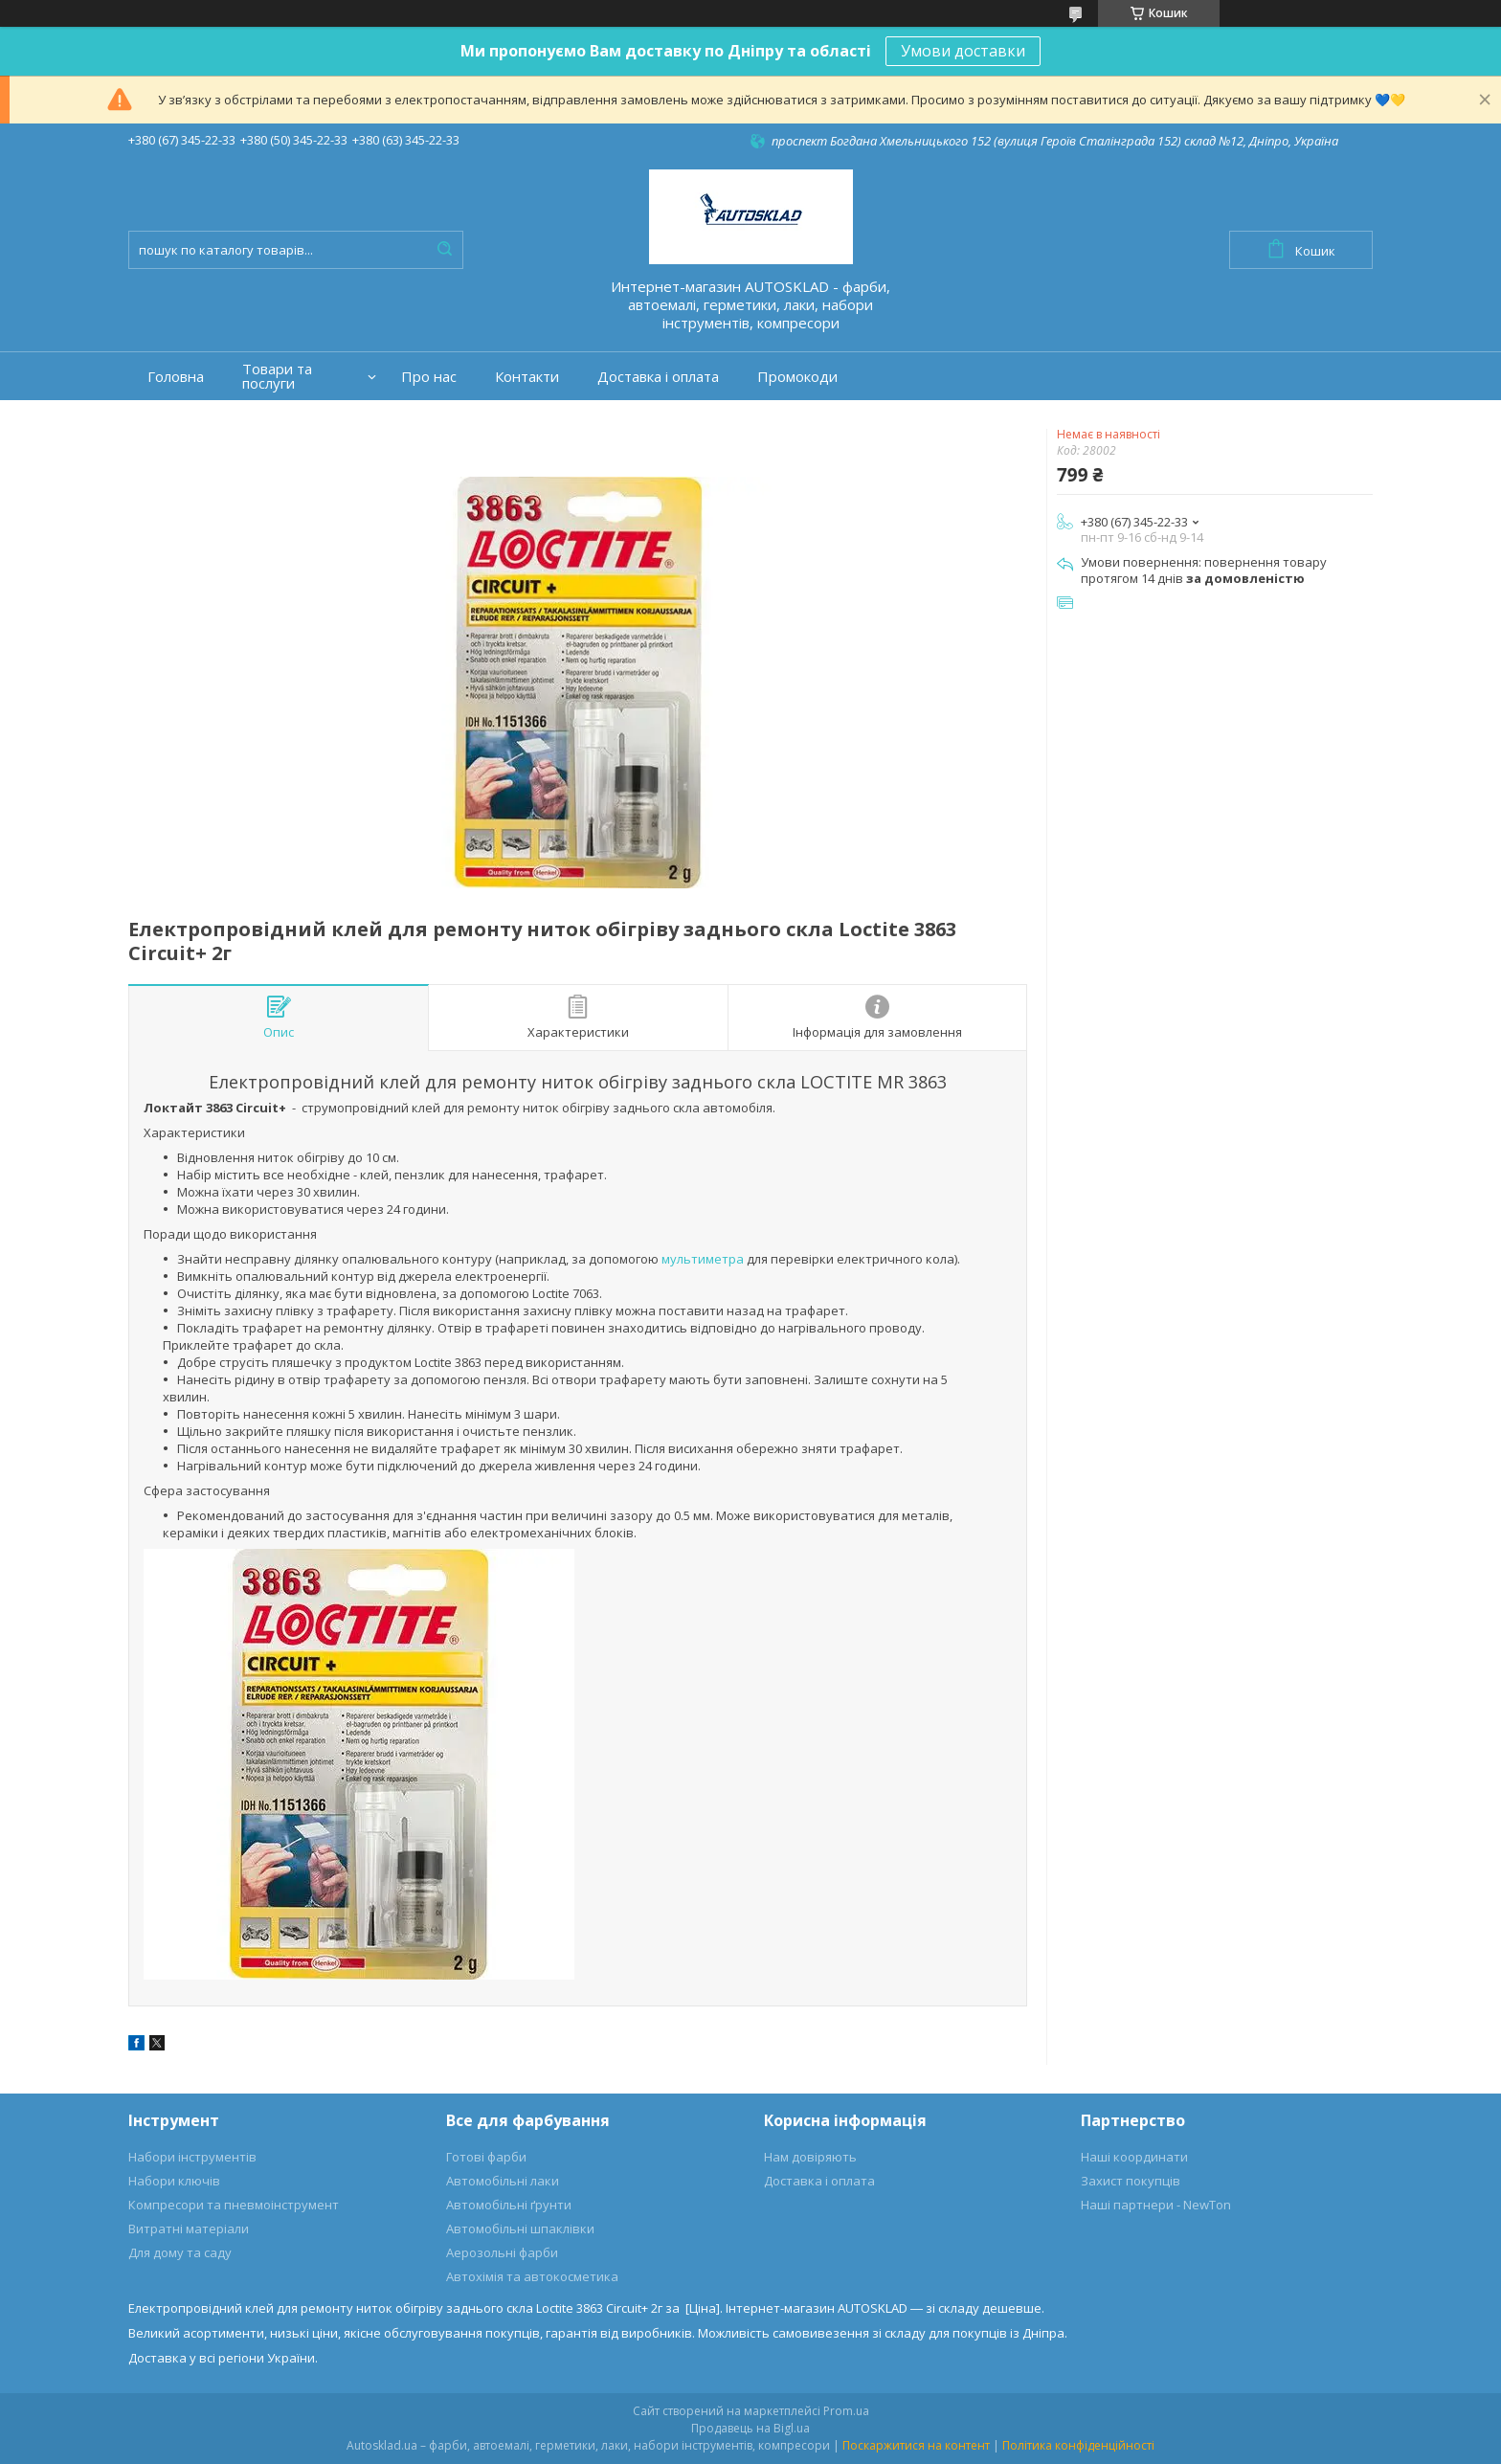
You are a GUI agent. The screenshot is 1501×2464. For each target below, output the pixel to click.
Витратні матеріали (188, 2228)
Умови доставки (963, 50)
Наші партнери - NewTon (1156, 2204)
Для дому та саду (180, 2252)
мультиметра (702, 1258)
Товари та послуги (277, 376)
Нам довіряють (810, 2156)
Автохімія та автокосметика (532, 2276)
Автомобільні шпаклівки (520, 2228)
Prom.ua (846, 2411)
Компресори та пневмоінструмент (233, 2204)
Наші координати (1134, 2156)
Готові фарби (486, 2156)
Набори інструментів (192, 2156)
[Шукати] (444, 250)
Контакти (527, 377)
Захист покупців (1130, 2180)
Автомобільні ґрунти (508, 2204)
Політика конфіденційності (1078, 2445)
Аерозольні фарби (502, 2252)
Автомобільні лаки (502, 2180)
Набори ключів (174, 2180)
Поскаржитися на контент (916, 2445)
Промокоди (797, 377)
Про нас (429, 377)
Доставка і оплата (658, 377)
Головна (175, 377)
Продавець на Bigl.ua (750, 2428)
